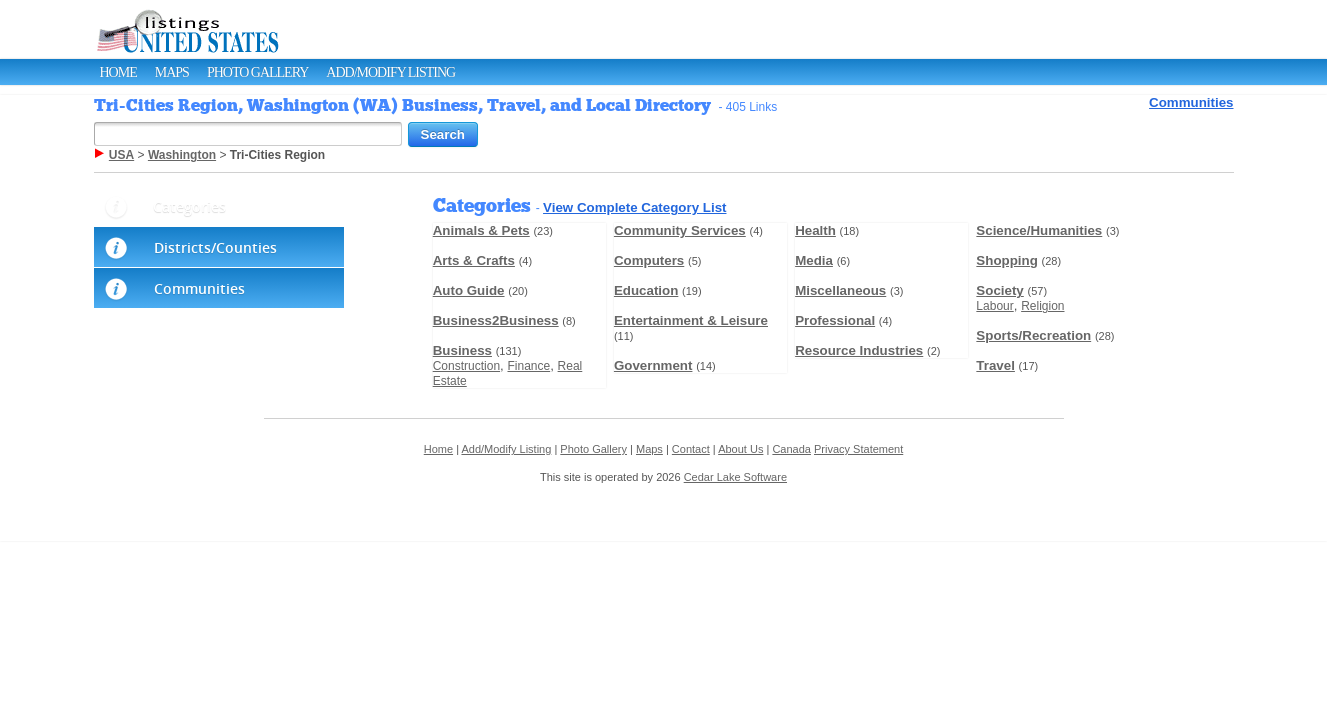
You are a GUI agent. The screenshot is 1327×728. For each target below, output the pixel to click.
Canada (791, 449)
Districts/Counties (215, 247)
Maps (172, 72)
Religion (1042, 306)
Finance (528, 366)
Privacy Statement (858, 449)
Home (118, 72)
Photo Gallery (257, 72)
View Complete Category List (634, 207)
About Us (740, 449)
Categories (189, 206)
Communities (1191, 102)
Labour (994, 306)
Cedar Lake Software (735, 477)
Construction (466, 366)
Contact (691, 449)
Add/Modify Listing (390, 72)
